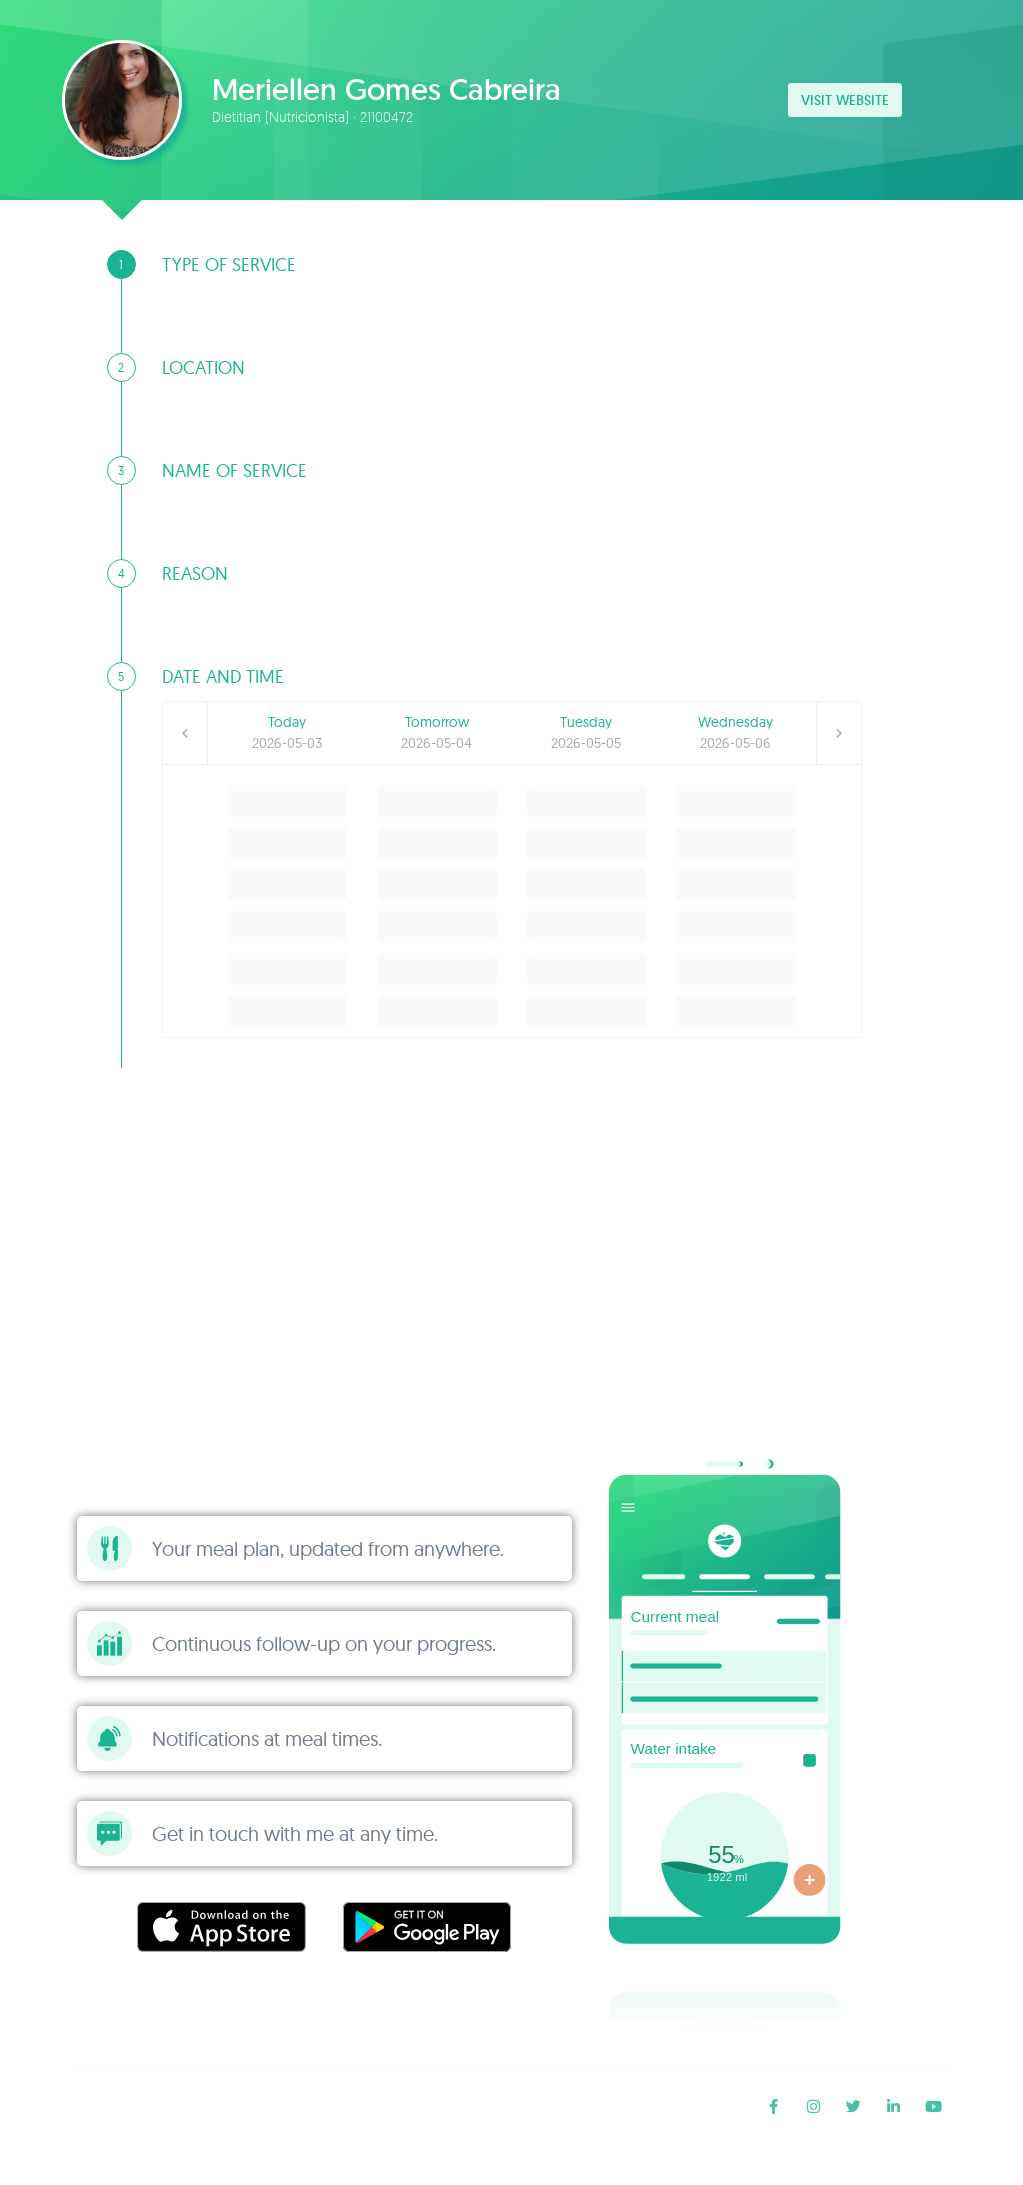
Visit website (845, 100)
